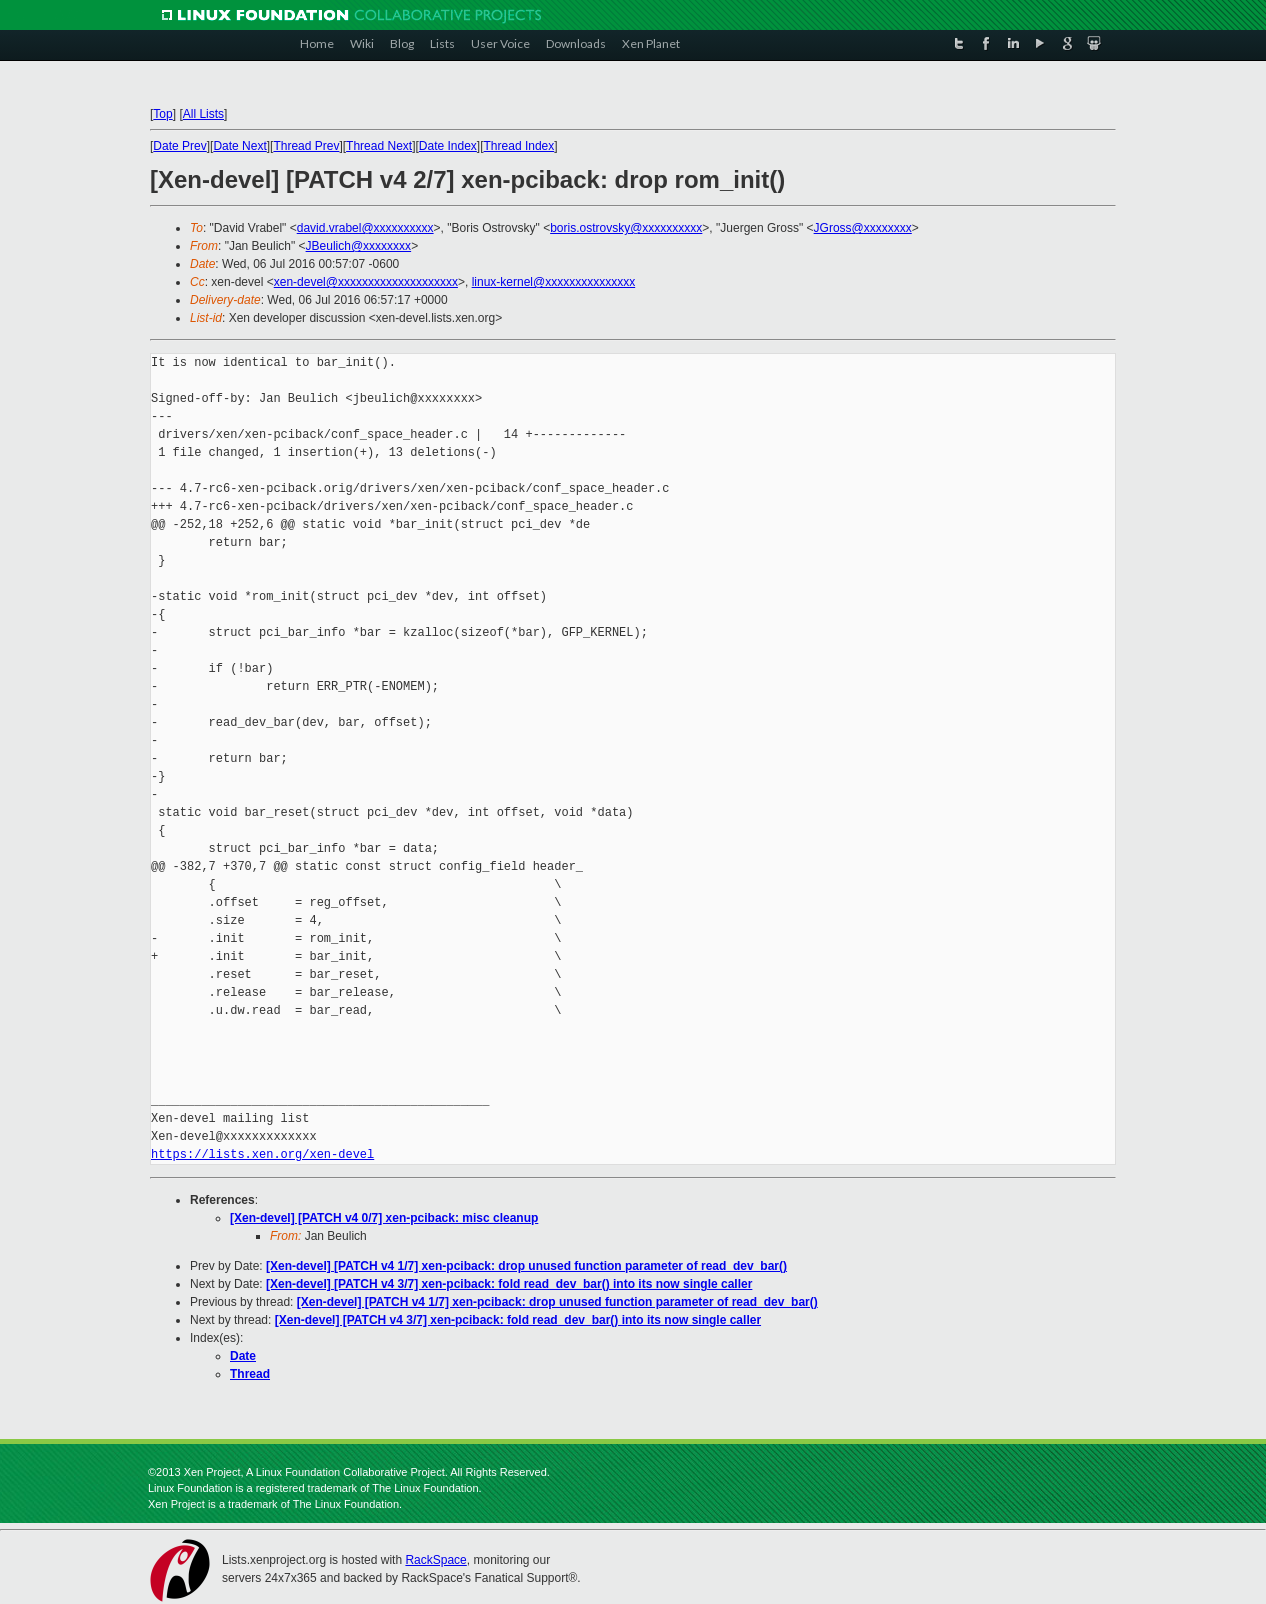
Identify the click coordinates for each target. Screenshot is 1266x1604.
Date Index (448, 146)
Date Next (239, 146)
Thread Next (379, 146)
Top (162, 114)
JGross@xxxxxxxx (863, 228)
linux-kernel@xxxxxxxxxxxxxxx (554, 282)
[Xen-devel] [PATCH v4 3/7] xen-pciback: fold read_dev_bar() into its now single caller (509, 1284)
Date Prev (179, 146)
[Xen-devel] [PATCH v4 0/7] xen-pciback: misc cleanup (384, 1218)
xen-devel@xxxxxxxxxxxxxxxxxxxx (366, 282)
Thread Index (519, 146)
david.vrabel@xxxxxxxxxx (365, 228)
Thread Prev (306, 146)
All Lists (203, 114)
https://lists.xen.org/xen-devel (262, 1154)
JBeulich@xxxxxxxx (359, 246)
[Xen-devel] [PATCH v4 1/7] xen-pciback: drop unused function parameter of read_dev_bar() (526, 1266)
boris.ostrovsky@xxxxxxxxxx (626, 228)
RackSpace (435, 1560)
